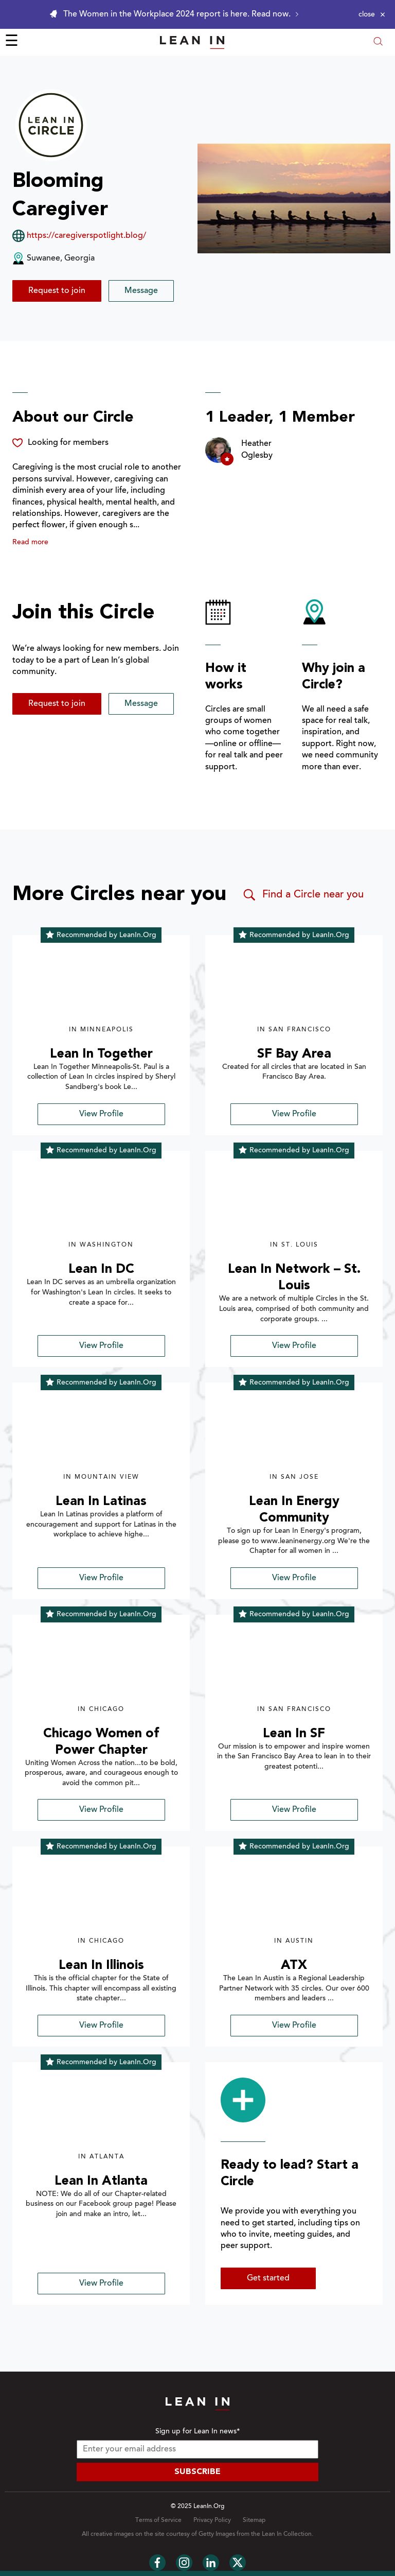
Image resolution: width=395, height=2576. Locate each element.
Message (141, 291)
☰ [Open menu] (12, 42)
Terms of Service (158, 2520)
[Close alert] (371, 14)
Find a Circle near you (303, 895)
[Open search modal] (378, 42)
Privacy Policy (212, 2520)
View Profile (101, 1114)
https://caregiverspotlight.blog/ (86, 236)
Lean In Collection (287, 2534)
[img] (101, 985)
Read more (30, 542)
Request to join (56, 291)
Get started (268, 2278)
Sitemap (254, 2520)
